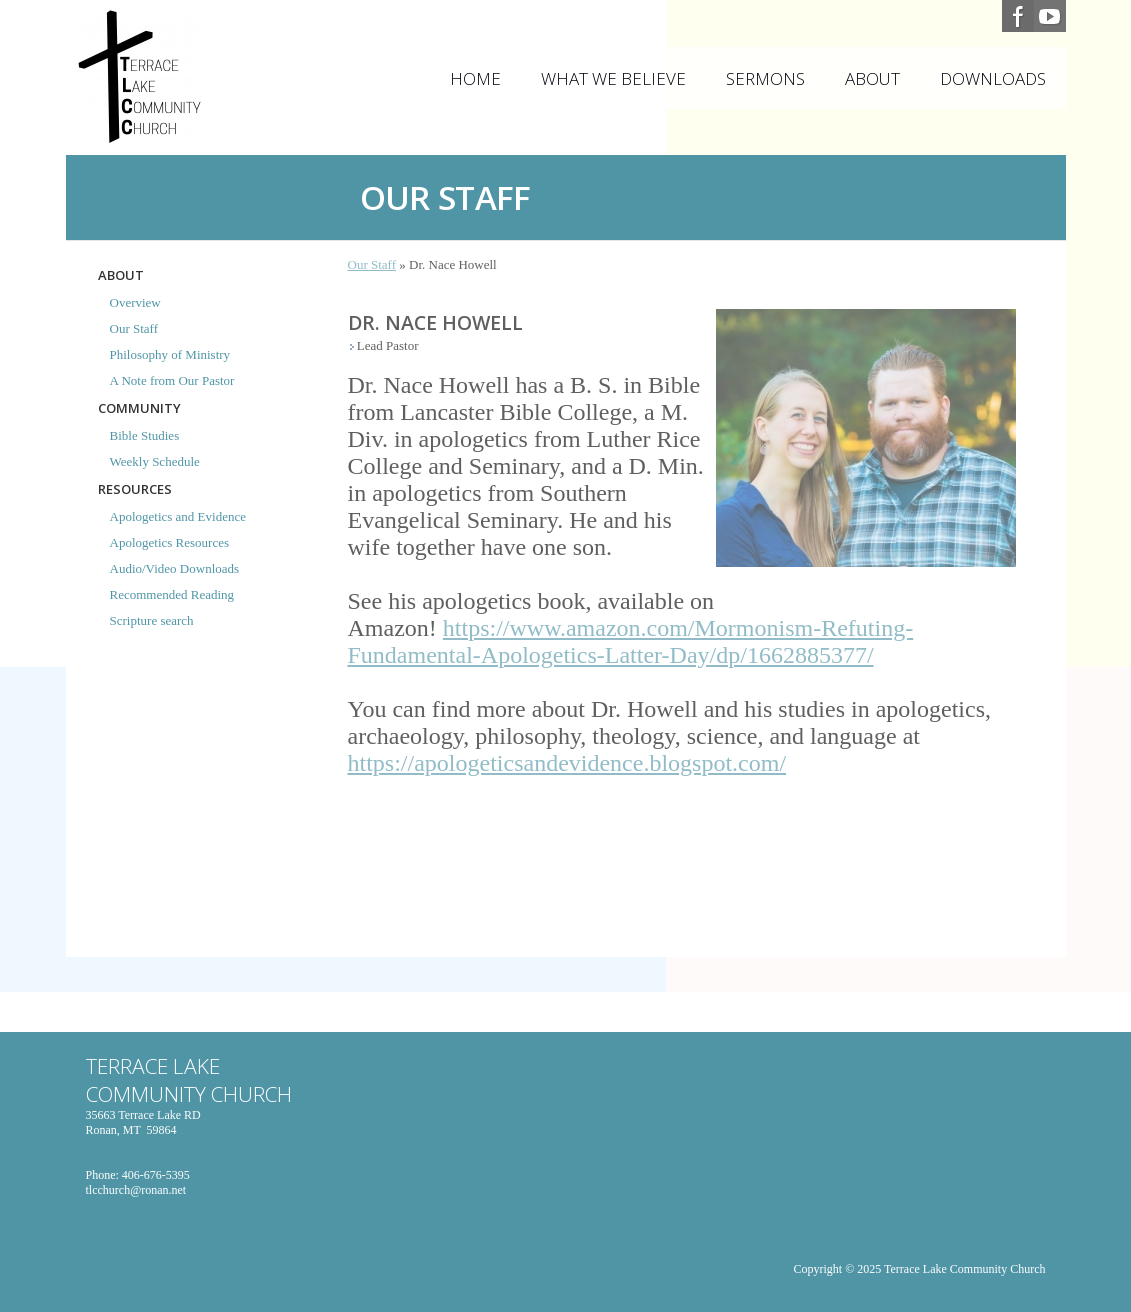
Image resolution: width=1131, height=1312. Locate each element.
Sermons (765, 78)
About (872, 78)
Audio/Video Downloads (175, 568)
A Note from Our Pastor (172, 380)
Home (475, 78)
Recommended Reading (172, 594)
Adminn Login (121, 1284)
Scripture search (152, 620)
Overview (135, 302)
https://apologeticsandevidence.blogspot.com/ (567, 763)
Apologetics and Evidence (178, 516)
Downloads (993, 78)
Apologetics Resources (170, 542)
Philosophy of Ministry (170, 354)
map (96, 1145)
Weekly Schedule (155, 461)
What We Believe (613, 78)
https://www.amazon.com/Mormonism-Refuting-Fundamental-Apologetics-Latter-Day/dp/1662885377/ (631, 641)
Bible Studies (145, 435)
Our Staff (134, 328)
